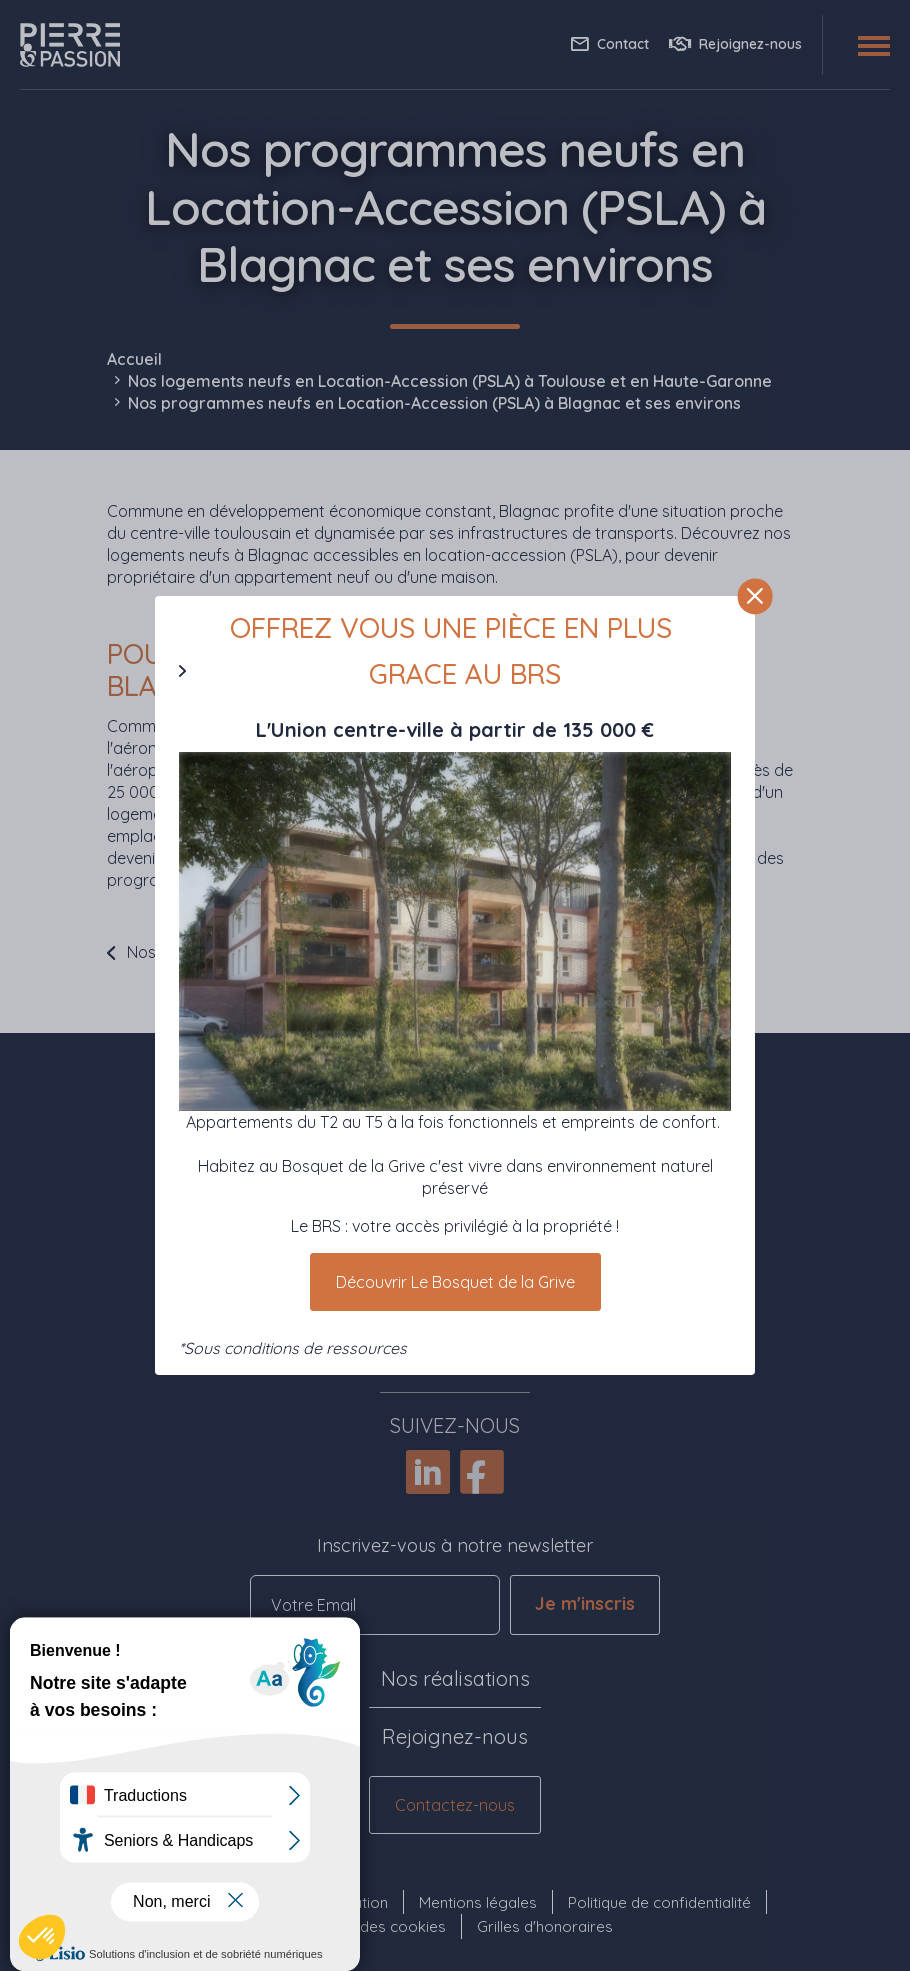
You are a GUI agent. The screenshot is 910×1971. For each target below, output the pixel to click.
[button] (42, 1937)
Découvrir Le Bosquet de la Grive (455, 1282)
